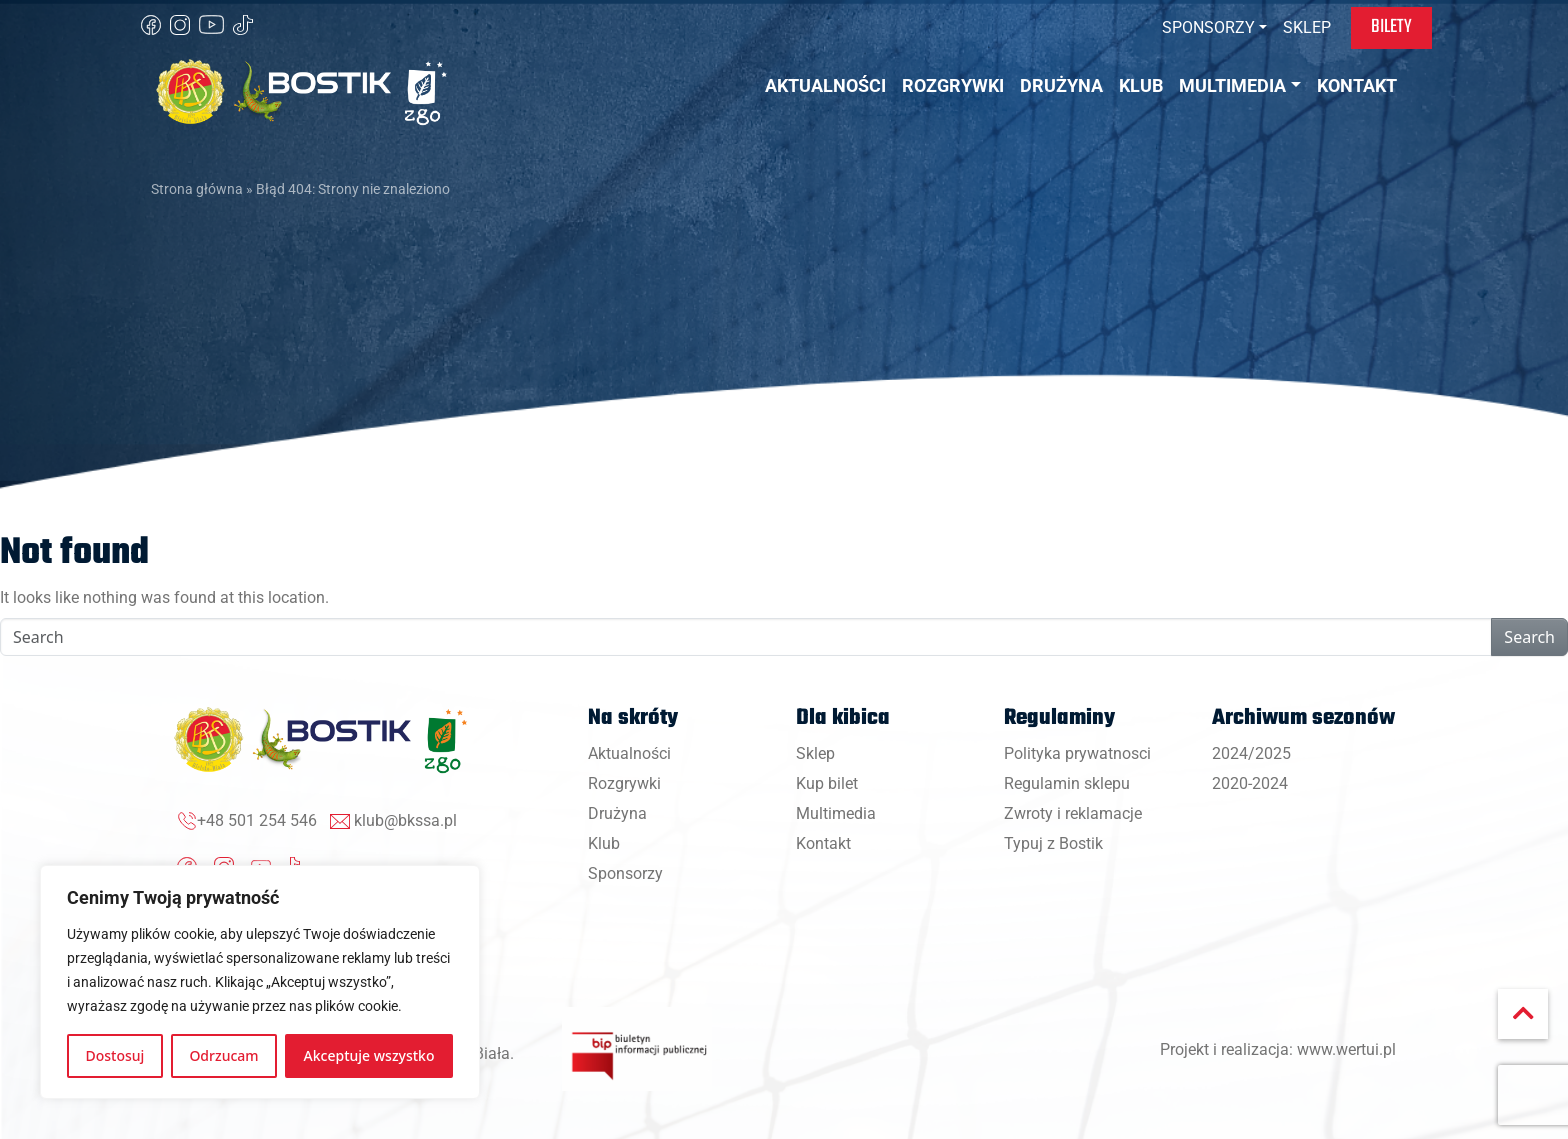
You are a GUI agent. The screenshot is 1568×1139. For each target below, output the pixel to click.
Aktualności (629, 753)
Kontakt (823, 843)
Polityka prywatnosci (1077, 753)
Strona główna (197, 189)
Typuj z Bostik (1053, 843)
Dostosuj (115, 1055)
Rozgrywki (624, 783)
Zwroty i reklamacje (1073, 813)
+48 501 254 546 (257, 820)
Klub (604, 843)
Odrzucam (223, 1055)
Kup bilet (827, 783)
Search (1529, 637)
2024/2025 (1251, 753)
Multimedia (836, 813)
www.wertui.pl (1346, 1049)
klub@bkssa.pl (405, 820)
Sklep (815, 753)
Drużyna (617, 813)
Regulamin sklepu (1067, 783)
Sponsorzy (625, 873)
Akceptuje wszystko (369, 1055)
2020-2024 (1250, 783)
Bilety (1391, 27)
